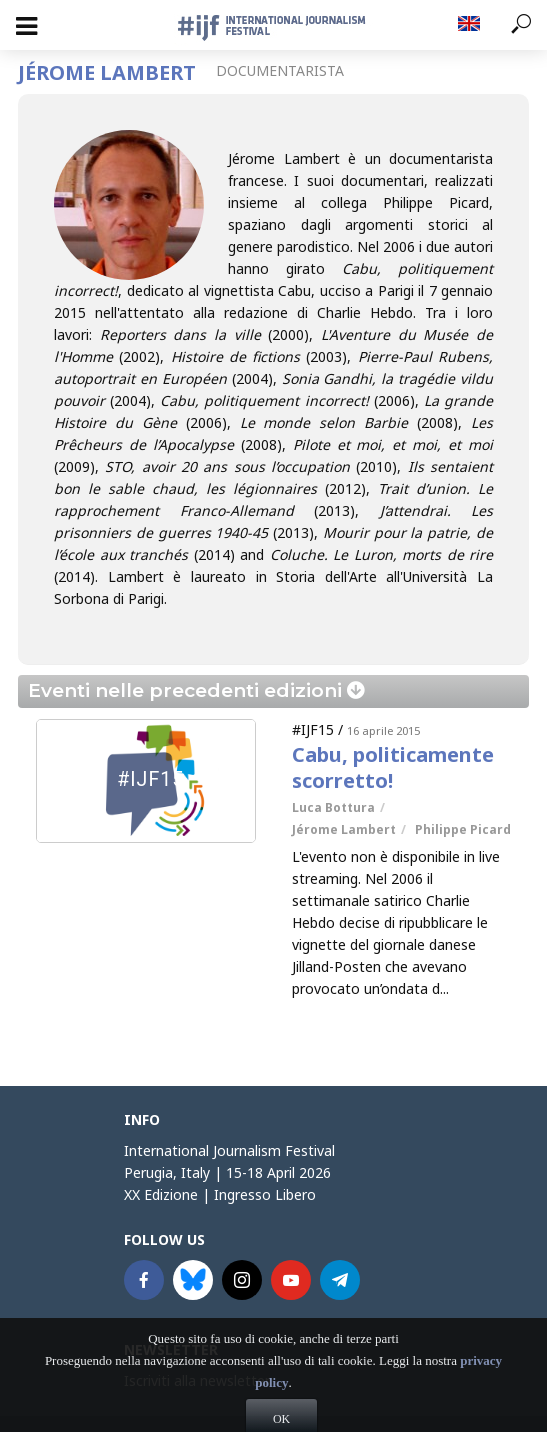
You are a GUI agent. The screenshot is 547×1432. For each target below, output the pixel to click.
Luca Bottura (333, 807)
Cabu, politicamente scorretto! (393, 768)
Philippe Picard (463, 829)
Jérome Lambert (344, 829)
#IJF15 (313, 729)
